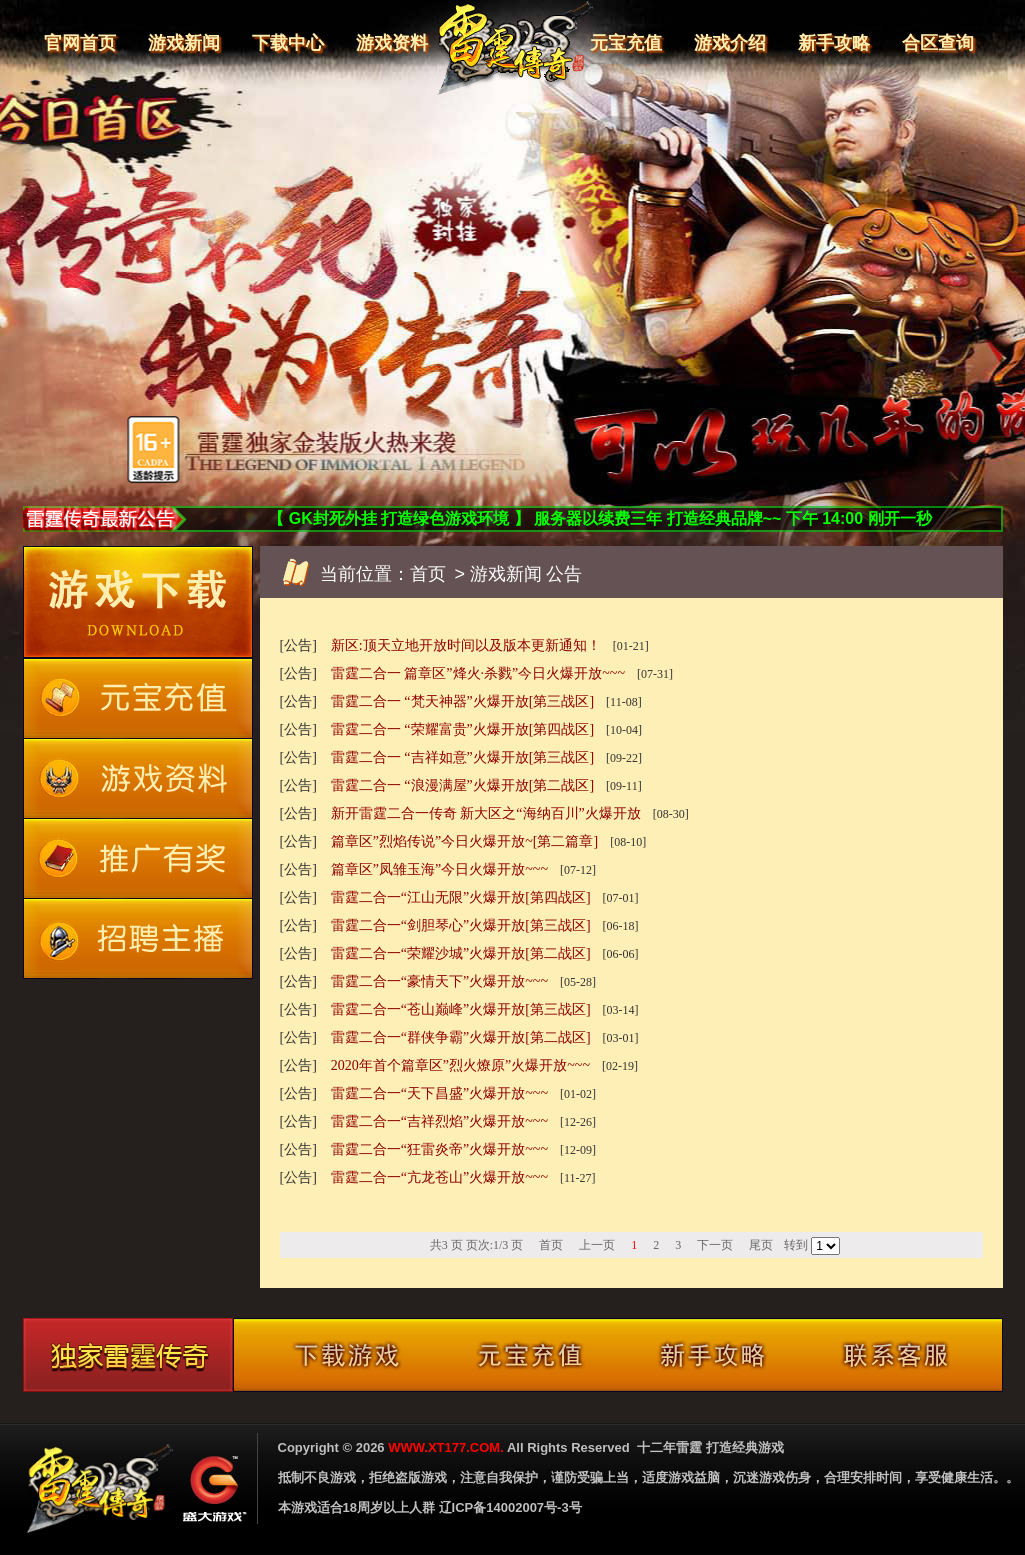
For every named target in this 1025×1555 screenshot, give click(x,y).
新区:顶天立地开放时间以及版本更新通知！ (466, 645)
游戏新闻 (184, 43)
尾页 (761, 1245)
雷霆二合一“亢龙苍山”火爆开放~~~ (439, 1177)
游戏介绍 (730, 43)
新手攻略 (834, 43)
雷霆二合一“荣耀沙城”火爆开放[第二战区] (461, 953)
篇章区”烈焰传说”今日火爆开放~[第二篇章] (464, 841)
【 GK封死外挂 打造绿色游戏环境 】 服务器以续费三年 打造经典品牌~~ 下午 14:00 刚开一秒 (599, 518)
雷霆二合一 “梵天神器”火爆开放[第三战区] (462, 701)
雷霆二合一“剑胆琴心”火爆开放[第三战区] (461, 925)
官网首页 (80, 43)
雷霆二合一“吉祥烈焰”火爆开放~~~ (439, 1121)
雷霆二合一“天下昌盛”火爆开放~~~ (439, 1093)
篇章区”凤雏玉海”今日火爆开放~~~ (439, 869)
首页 (428, 574)
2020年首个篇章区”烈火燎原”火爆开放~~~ (460, 1065)
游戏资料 (392, 43)
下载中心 (288, 43)
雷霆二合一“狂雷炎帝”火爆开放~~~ (439, 1149)
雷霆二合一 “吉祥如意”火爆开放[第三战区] (462, 757)
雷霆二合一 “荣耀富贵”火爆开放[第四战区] (462, 729)
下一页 (715, 1245)
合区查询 (938, 43)
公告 (564, 574)
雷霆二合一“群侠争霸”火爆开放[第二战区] (461, 1037)
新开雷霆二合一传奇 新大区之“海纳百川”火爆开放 (486, 813)
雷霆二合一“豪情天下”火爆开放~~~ (439, 981)
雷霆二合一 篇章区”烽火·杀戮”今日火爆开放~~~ (478, 673)
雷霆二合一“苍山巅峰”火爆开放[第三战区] (461, 1009)
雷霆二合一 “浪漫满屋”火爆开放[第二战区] (462, 785)
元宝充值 (626, 43)
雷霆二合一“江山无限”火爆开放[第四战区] (461, 897)
